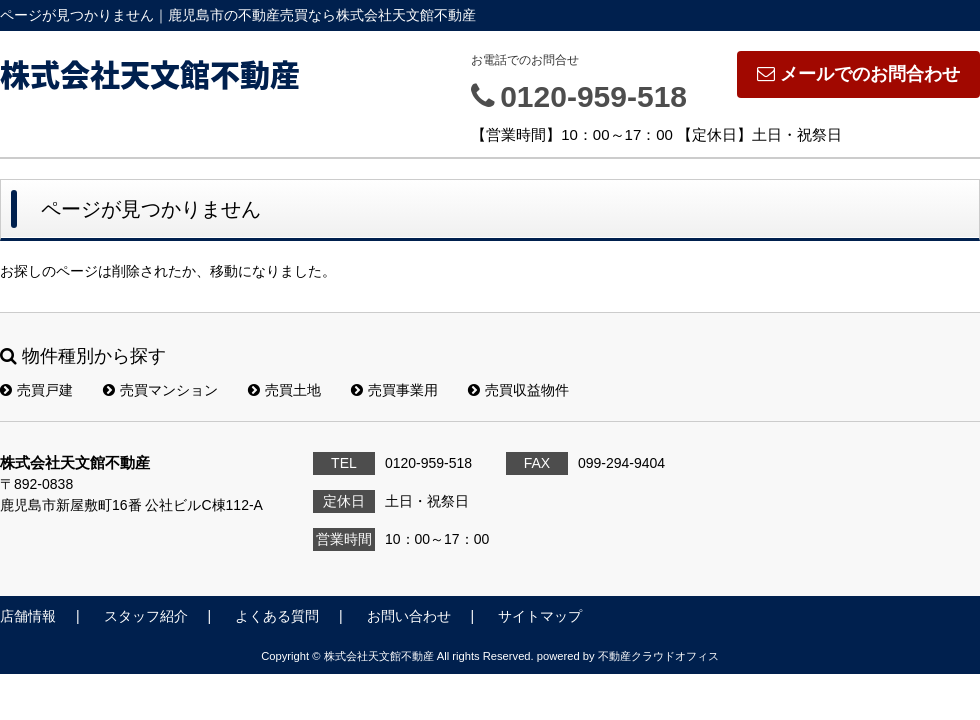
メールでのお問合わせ (858, 74)
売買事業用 (394, 390)
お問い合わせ (409, 616)
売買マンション (160, 390)
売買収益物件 (518, 390)
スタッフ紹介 (146, 616)
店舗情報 (28, 616)
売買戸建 (36, 390)
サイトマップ (540, 616)
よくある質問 (277, 616)
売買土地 (284, 390)
